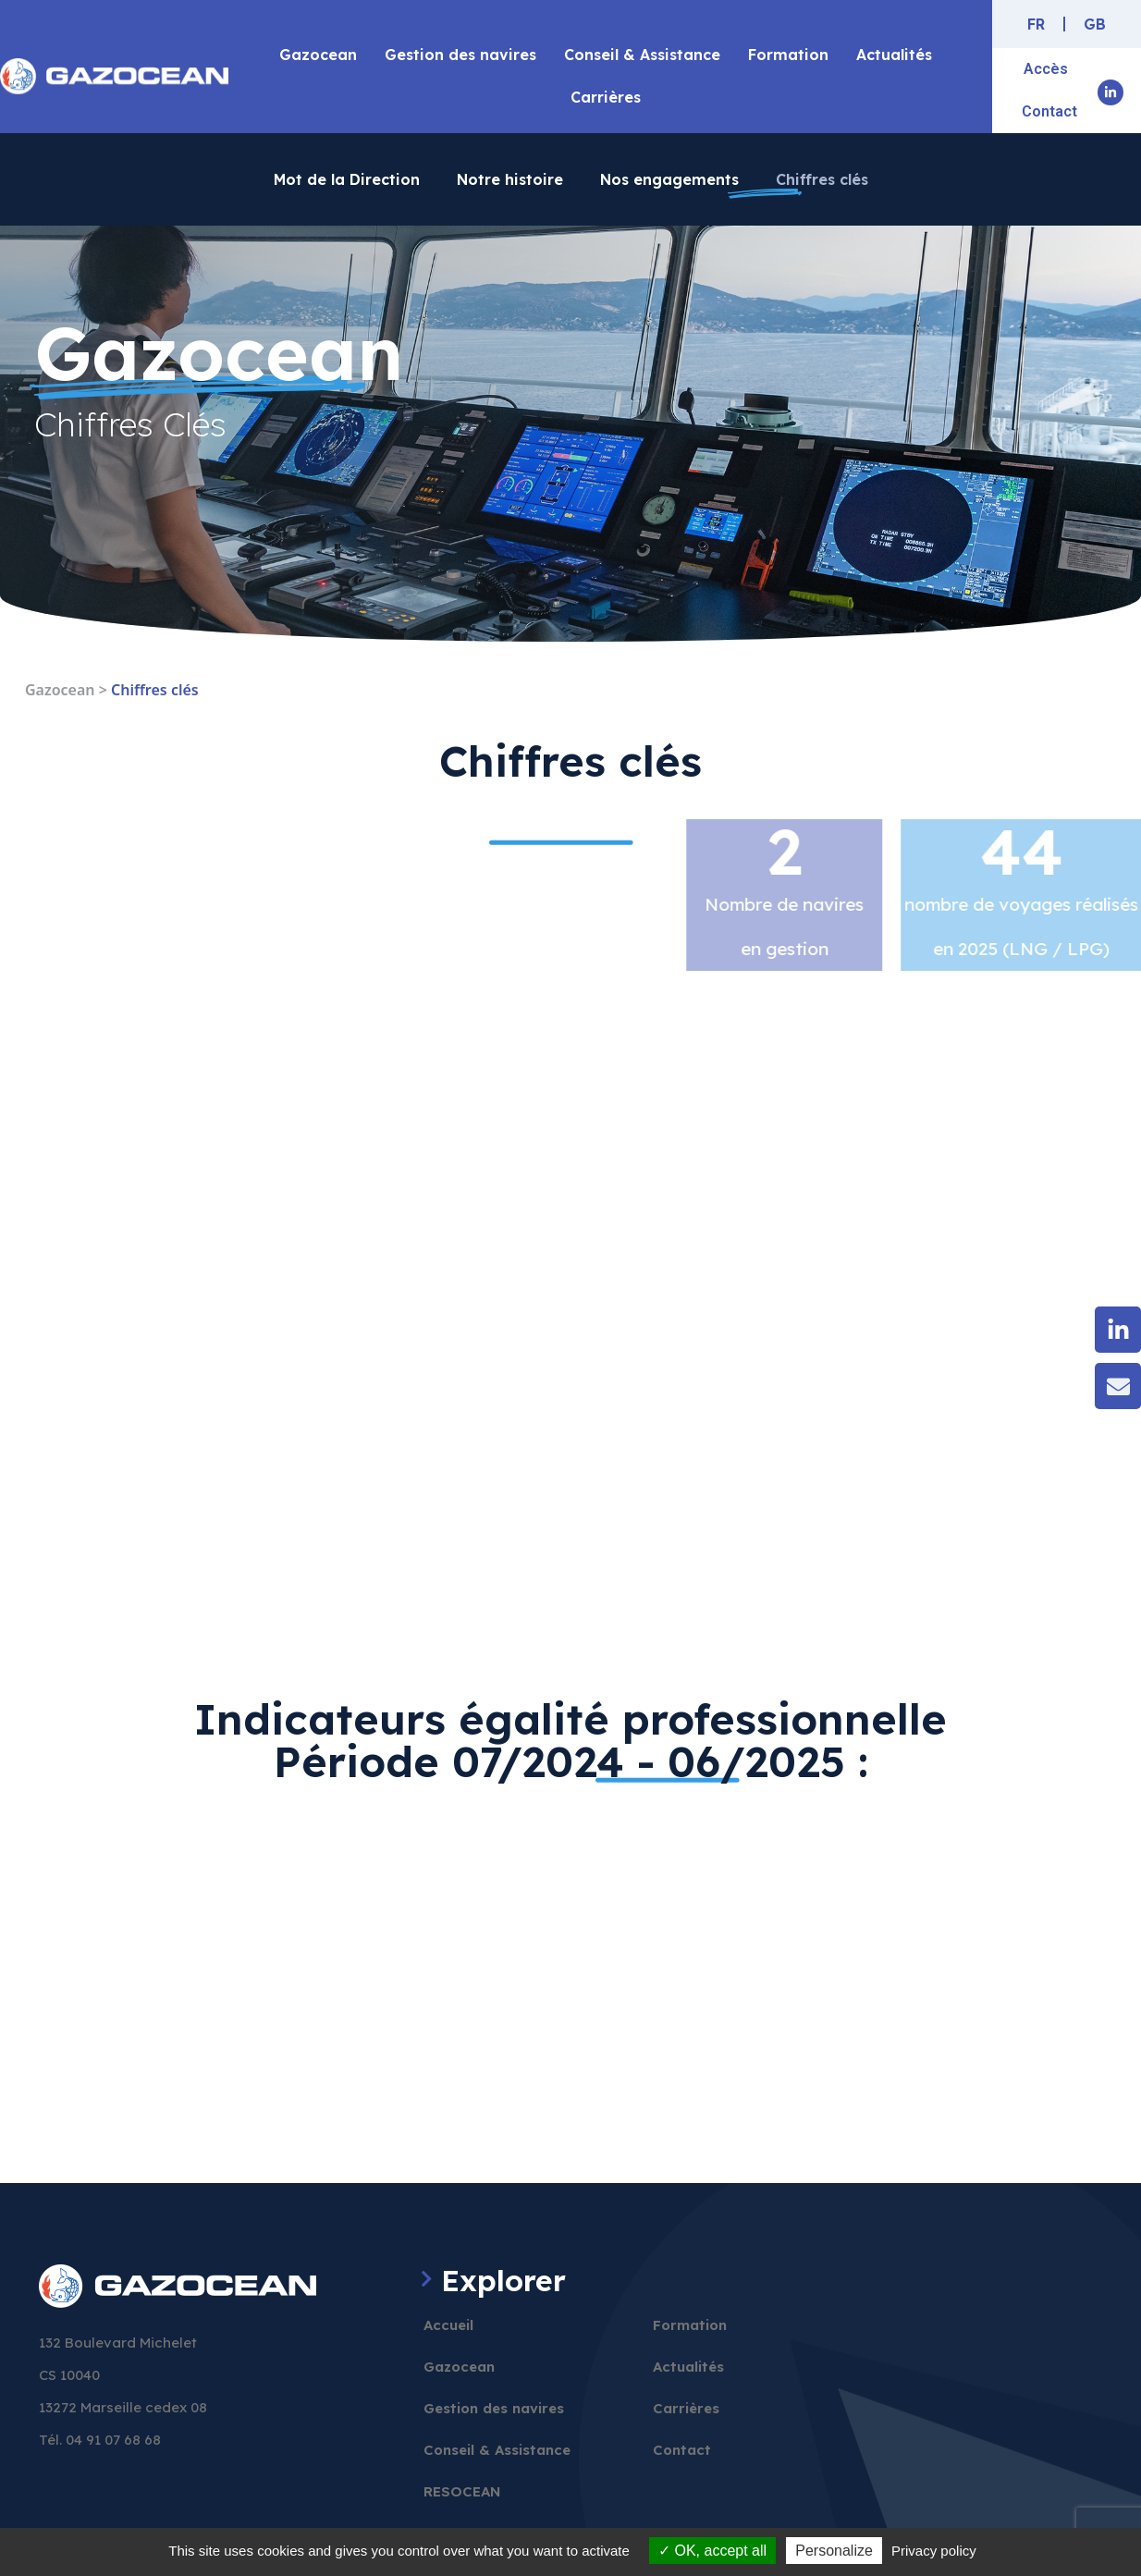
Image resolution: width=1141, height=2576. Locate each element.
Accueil (448, 2325)
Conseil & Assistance (642, 54)
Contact (1049, 111)
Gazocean (318, 54)
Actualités (894, 54)
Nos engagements (669, 179)
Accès (1046, 69)
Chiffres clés (822, 179)
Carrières (605, 97)
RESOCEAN (462, 2491)
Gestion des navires (460, 54)
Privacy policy (933, 2550)
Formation (788, 54)
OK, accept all (712, 2550)
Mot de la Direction (347, 179)
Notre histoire (510, 179)
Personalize (834, 2550)
